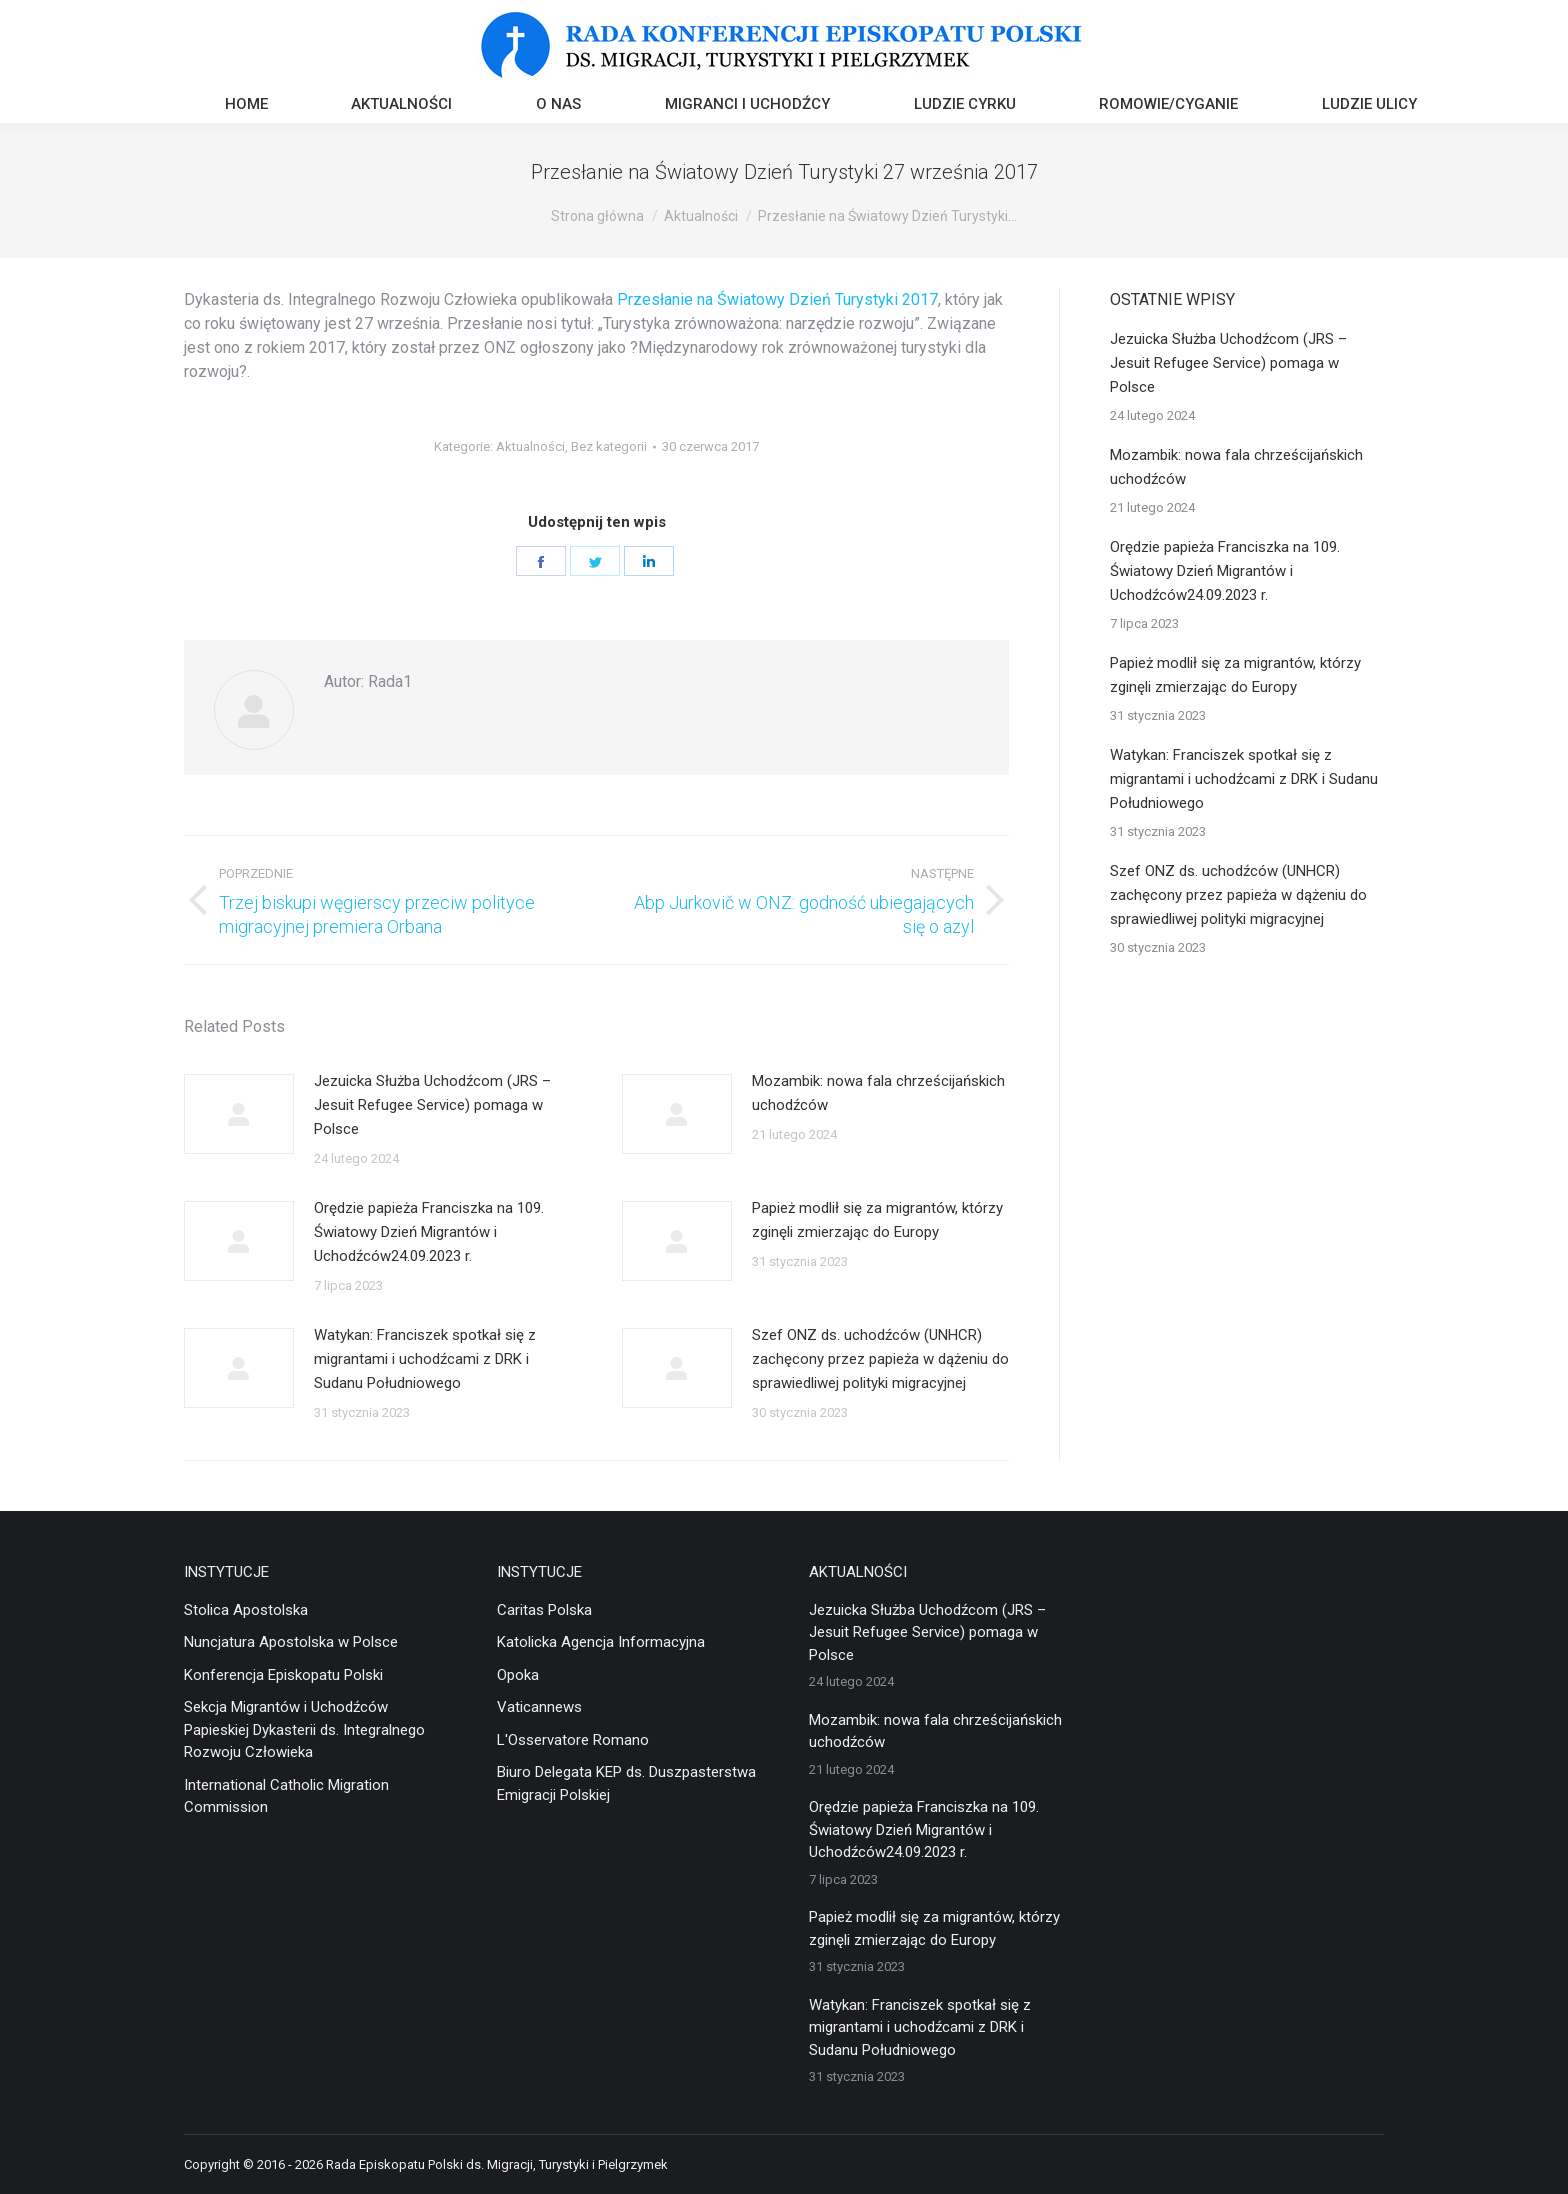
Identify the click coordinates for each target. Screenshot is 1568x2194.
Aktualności (530, 446)
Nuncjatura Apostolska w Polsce (291, 1642)
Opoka (518, 1675)
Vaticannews (539, 1707)
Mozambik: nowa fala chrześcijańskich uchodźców (878, 1093)
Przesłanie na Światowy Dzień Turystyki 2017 (777, 299)
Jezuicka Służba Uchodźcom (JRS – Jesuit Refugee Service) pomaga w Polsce (432, 1105)
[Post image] (239, 1114)
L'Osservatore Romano (573, 1740)
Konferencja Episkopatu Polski (283, 1675)
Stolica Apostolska (246, 1610)
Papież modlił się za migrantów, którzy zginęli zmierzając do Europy (877, 1220)
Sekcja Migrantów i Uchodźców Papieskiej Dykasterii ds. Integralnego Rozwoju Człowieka (304, 1729)
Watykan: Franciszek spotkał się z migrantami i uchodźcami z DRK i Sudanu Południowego (425, 1359)
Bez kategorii (609, 446)
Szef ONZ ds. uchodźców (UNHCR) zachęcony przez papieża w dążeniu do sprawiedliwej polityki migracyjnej (880, 1359)
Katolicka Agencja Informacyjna (601, 1642)
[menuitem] (246, 106)
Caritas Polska (544, 1610)
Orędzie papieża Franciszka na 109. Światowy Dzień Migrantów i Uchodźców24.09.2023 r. (429, 1232)
